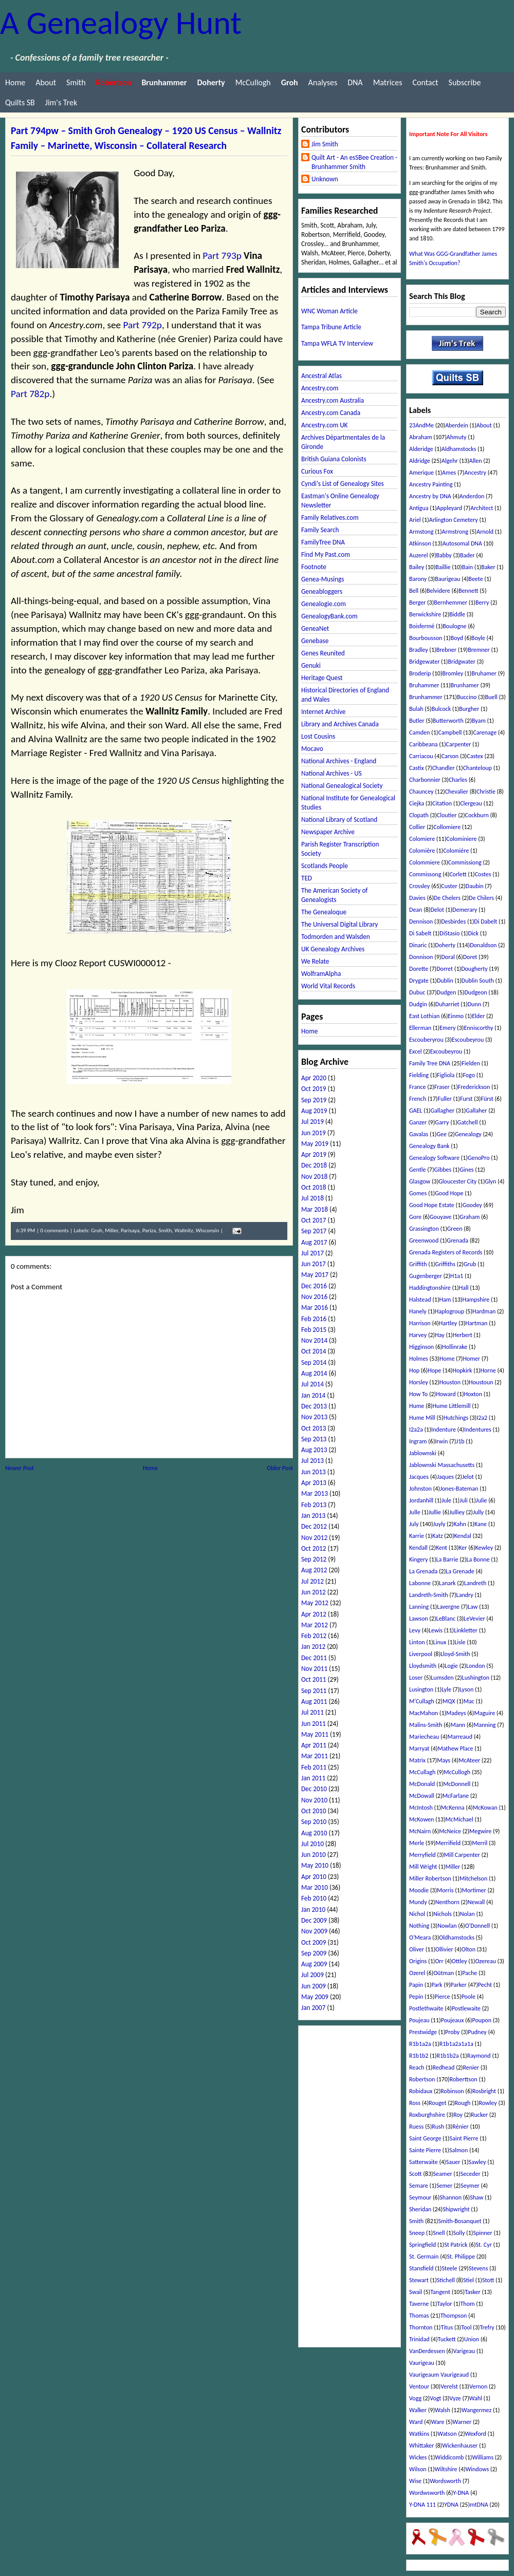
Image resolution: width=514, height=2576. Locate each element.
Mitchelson (473, 1878)
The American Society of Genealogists (334, 895)
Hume (416, 1405)
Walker (418, 2410)
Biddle (457, 614)
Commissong (425, 874)
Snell (439, 2232)
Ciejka (416, 803)
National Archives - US (331, 773)
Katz (437, 1535)
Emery (447, 1027)
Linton (417, 1642)
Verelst (449, 2386)
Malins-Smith (425, 1724)
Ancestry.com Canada (330, 412)
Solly (459, 2232)
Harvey (418, 1335)
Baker (488, 567)
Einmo (456, 1016)
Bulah (416, 708)
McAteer (469, 1760)
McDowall (421, 1795)
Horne (488, 1370)
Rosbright (484, 2091)
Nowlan (446, 1925)
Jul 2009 (312, 1974)
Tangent (440, 2292)
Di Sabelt (420, 933)
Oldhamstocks (456, 1937)
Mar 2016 (314, 1307)
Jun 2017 (313, 1263)
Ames (449, 472)
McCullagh (422, 1772)
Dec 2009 (314, 1920)
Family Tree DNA (429, 1063)
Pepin (416, 1996)
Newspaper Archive (328, 832)
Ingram (418, 1441)
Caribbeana (423, 744)
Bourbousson (425, 638)
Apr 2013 (313, 1482)
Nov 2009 (314, 1931)
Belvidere (438, 590)
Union (471, 2339)
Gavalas (418, 1134)
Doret (470, 957)
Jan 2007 (313, 2007)
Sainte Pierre (425, 2150)
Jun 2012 (313, 1592)
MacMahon (423, 1713)
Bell (413, 590)
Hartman (476, 1323)
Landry (464, 1595)
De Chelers (447, 897)
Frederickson (474, 1086)
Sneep (417, 2232)
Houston (450, 1382)
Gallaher (476, 1110)
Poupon (481, 2020)
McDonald (422, 1784)
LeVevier (474, 1618)
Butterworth (448, 720)
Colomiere (422, 838)
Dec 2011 (314, 1657)
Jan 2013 (313, 1515)
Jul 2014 (312, 1384)
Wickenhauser (460, 2445)
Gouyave (440, 1216)
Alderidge (421, 449)
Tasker (473, 2292)
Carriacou (421, 756)
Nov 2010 (314, 1800)
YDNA (451, 2504)
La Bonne (478, 1559)
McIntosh (421, 1807)
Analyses (323, 82)
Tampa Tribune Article (331, 327)
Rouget (437, 2103)
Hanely (418, 1311)
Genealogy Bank (429, 1146)
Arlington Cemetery (453, 519)
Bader (467, 555)
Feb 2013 (313, 1504)
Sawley (477, 2162)
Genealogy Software (434, 1157)
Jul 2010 (312, 1843)
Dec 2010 (314, 1788)
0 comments (54, 1230)
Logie (451, 1665)
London (475, 1665)
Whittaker (421, 2445)
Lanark (447, 1583)
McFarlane (456, 1795)
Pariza (149, 1230)
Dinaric (418, 945)
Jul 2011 (312, 1712)
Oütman (443, 1973)
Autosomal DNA (462, 543)
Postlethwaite (426, 2008)
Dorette (418, 968)
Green (455, 1228)
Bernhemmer (450, 602)
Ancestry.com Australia (332, 400)
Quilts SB (20, 102)
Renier (471, 2067)
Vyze (455, 2398)
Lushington (475, 1677)
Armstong (421, 531)
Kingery (418, 1559)
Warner (462, 2421)
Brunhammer (426, 697)
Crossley (419, 886)
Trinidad (419, 2339)
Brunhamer (465, 685)
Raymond (479, 2055)
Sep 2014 (313, 1362)
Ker (462, 1547)
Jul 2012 (312, 1581)
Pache (469, 1973)
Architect (481, 508)
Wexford (475, 2433)
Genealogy (468, 1134)
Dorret (444, 968)
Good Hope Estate (431, 1205)
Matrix (417, 1760)
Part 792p (142, 325)
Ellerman (420, 1027)
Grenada (457, 1240)
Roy (458, 2114)
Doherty (445, 945)
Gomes (418, 1193)
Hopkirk (462, 1370)
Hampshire (476, 1299)
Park (436, 1984)
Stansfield (421, 2268)
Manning (484, 1724)
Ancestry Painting (431, 484)
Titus (446, 2327)
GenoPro (479, 1157)
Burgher (469, 708)
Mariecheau (424, 1736)
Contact (425, 82)
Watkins (419, 2433)
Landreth (475, 1583)
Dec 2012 (314, 1526)
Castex (475, 756)
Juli (464, 1500)
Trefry (487, 2327)
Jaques (445, 1476)
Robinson (452, 2091)
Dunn (474, 1004)
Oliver (416, 1949)
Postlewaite (466, 2008)
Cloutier (447, 815)
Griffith (418, 1264)
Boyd (456, 638)
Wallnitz (184, 1230)
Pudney (477, 2032)
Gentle (417, 1169)
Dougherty (474, 968)
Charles (458, 779)
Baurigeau (447, 578)
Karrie (416, 1535)
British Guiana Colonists (333, 459)
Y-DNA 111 (422, 2504)
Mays (443, 1760)
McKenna (453, 1807)
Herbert (462, 1335)
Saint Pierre (463, 2138)
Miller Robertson (430, 1878)
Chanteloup (477, 768)
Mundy (418, 1902)
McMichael (459, 1819)
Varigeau (464, 2351)
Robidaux (420, 2091)
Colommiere (424, 862)
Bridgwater (461, 661)
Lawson (418, 1618)
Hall (464, 1287)
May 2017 (314, 1274)
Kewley (484, 1547)
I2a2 (481, 1417)
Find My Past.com (325, 554)
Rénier (460, 2126)
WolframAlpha (321, 973)
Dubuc (417, 992)
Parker (459, 1984)
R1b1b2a (447, 2055)
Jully (478, 1512)
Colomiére (456, 850)
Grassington (424, 1228)
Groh (96, 1230)
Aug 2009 (314, 1964)
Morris (445, 1890)
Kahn (459, 1524)
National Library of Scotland (339, 819)
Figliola (445, 1075)
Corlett (457, 874)
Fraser (442, 1086)
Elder (478, 1016)
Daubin (475, 886)
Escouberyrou (426, 1039)
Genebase (314, 640)
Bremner (479, 649)
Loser (416, 1677)
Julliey (457, 1512)
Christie (485, 791)
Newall (476, 1902)
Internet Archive (323, 711)
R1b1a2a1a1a (456, 2043)
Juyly (439, 1524)
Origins (418, 1961)
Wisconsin (207, 1230)
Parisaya (130, 1230)
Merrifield (448, 1843)
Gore (415, 1216)
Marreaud (459, 1736)
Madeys (456, 1713)
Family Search (320, 529)
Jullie (435, 1512)
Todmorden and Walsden (335, 936)
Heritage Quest (321, 677)
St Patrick (455, 2244)
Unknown (324, 179)
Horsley (418, 1382)
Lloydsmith (422, 1665)
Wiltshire (446, 2469)
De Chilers (481, 897)
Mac (469, 1701)
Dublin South (478, 980)
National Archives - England (338, 761)
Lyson (466, 1689)
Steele (449, 2268)
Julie (481, 1500)
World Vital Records (328, 986)
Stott (488, 2280)
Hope (434, 1370)
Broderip (420, 673)
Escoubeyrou (468, 1039)
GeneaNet (315, 628)
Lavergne (448, 1606)
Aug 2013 (314, 1449)
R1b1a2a (420, 2043)
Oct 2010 (313, 1811)
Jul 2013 (312, 1460)
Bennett (468, 590)
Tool (466, 2327)
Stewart (419, 2280)
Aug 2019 (314, 1110)
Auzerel (418, 555)
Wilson (418, 2469)
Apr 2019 (313, 1154)
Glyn (490, 1181)
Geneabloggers (321, 591)
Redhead (443, 2067)
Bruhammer (424, 685)
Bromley (453, 673)
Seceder (471, 2173)
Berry (482, 602)
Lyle (446, 1689)
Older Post (280, 1468)
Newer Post (19, 1468)
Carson (450, 756)
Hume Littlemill (451, 1405)
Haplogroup (449, 1311)
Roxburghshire (427, 2114)
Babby (444, 555)
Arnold (484, 531)
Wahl (475, 2398)
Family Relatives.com (329, 517)
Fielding (419, 1075)
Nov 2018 (314, 1176)
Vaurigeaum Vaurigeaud (439, 2374)
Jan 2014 (313, 1395)
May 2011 (314, 1734)
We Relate (315, 961)
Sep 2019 (313, 1100)
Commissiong (465, 862)
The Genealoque (323, 912)
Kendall (418, 1547)
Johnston (420, 1488)
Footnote (313, 566)
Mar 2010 (314, 1887)
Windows (477, 2469)
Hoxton (473, 1394)
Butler (417, 720)
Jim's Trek (61, 102)
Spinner (482, 2232)
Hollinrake (454, 1346)
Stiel (468, 2280)
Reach (416, 2067)
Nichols (442, 1913)
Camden (419, 732)
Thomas (419, 2315)
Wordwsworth (427, 2492)
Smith (76, 82)
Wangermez (476, 2410)
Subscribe (465, 82)
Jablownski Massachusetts (441, 1465)
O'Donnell (477, 1925)
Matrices (387, 82)
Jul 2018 (312, 1198)
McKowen (421, 1819)
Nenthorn (447, 1902)
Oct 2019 (313, 1088)
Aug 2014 (314, 1373)
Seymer (470, 2185)
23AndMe (421, 425)
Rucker (479, 2114)
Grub (470, 1264)
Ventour (419, 2386)
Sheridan (420, 2209)
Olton (468, 1949)
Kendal (462, 1535)
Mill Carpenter (462, 1854)
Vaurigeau (421, 2362)
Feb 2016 (313, 1318)
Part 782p (30, 394)
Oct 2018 (313, 1187)
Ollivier (444, 1949)
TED (306, 878)
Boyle (478, 638)
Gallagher (443, 1110)
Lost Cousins (318, 736)
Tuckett (447, 2339)
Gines (466, 1169)
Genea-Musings (322, 579)
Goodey (472, 1205)
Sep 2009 (313, 1953)
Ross (414, 2103)
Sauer (453, 2162)
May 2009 (314, 1996)
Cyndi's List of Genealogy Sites (342, 483)
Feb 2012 (313, 1635)
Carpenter (458, 744)
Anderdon (472, 496)
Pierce (442, 1996)
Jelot (468, 1476)
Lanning (419, 1606)
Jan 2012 (313, 1646)
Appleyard (450, 508)
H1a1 (456, 1276)
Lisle (459, 1642)
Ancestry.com (319, 388)
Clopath (419, 815)
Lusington (421, 1689)
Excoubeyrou (446, 1051)
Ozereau (485, 1961)
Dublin (445, 980)
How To (418, 1394)
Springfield (422, 2244)
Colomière (422, 850)
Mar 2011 (314, 1756)
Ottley (459, 1961)
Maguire (484, 1713)
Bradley (418, 649)
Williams (482, 2457)
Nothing (419, 1925)
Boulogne (454, 626)
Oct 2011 (313, 1679)
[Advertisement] (342, 2185)
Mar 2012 (314, 1625)
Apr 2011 (313, 1745)
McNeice (450, 1831)
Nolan (467, 1913)
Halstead (420, 1299)
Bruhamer (484, 673)
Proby (452, 2032)
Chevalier (456, 791)
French (417, 1098)
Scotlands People (324, 865)
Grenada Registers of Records (445, 1252)
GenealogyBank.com (329, 616)
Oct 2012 (313, 1548)
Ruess (416, 2126)
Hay (439, 1335)
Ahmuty (457, 437)
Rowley (488, 2103)
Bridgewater (424, 661)
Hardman (483, 1311)
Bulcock (441, 708)
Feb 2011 (313, 1767)
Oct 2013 (313, 1428)
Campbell (450, 732)
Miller (111, 1230)
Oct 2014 (313, 1351)
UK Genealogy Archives (332, 949)
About (45, 82)
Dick (473, 933)
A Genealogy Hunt (121, 23)
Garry (442, 1122)
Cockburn (477, 815)
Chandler (443, 768)
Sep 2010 (313, 1821)
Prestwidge (423, 2032)
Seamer (442, 2173)
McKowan (485, 1807)
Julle (414, 1512)
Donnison (421, 957)
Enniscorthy (478, 1027)
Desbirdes (453, 921)
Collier (417, 827)
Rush (438, 2126)
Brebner (446, 649)
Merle (416, 1843)
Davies (417, 897)
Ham (445, 1299)
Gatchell (467, 1122)
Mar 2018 (314, 1209)
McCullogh (253, 82)
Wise (415, 2481)
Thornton (420, 2327)
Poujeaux (452, 2020)
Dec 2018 (314, 1165)
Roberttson (464, 2079)
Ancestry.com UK (324, 425)
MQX (449, 1701)
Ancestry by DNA (430, 496)
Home (15, 82)
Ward (416, 2421)
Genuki (311, 665)
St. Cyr (484, 2244)
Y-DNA (461, 2492)
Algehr (450, 460)
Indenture (443, 1429)
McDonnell (456, 1784)
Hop (414, 1370)
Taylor (444, 2303)
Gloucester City (457, 1181)
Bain (467, 567)
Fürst (487, 1098)
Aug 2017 (314, 1242)
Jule (446, 1500)
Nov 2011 (314, 1668)
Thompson (453, 2315)
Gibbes (443, 1169)
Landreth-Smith (428, 1595)
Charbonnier (424, 779)
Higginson (421, 1346)
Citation (442, 803)
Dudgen (446, 992)
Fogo (469, 1075)
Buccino (466, 697)
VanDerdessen (427, 2351)
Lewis (436, 1630)
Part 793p (222, 255)
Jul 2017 (312, 1253)
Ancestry (475, 472)
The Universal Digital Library (339, 924)
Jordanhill (421, 1500)
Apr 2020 (313, 1078)
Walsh (442, 2410)
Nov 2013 (314, 1417)
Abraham (420, 437)
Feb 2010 (313, 1898)
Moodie (419, 1890)
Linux (440, 1642)
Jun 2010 (313, 1854)
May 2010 (314, 1865)
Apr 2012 (313, 1614)
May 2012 (314, 1603)
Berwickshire (425, 614)
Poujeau (419, 2020)
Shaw (476, 2197)
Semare (418, 2185)
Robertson (422, 2079)
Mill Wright (423, 1866)
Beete (475, 578)
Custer (449, 886)
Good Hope (449, 1193)
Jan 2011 (313, 1778)
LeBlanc (445, 1618)
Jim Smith (324, 144)
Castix (416, 768)
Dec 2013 (314, 1406)
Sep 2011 (313, 1690)
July (413, 1524)
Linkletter (466, 1630)
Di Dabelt (485, 921)
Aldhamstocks (459, 449)
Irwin (441, 1441)
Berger (417, 602)
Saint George (425, 2138)
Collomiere (447, 827)
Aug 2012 (314, 1570)
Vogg (415, 2398)
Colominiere (461, 838)
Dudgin (418, 1004)
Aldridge (419, 460)
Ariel (415, 519)
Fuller (444, 1098)
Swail (415, 2292)
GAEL (415, 1110)
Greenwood (423, 1240)
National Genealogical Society (341, 785)
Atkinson (420, 543)
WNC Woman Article (329, 311)
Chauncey (421, 791)
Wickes (418, 2457)
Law (473, 1606)
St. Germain (423, 2256)
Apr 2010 (313, 1876)
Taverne (419, 2303)
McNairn (420, 1831)
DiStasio (449, 933)
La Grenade (460, 1571)
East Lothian (424, 1016)
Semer (444, 2185)
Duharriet (447, 1004)
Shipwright (456, 2209)
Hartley (448, 1323)
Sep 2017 (313, 1231)
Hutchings (456, 1417)
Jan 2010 (313, 1909)
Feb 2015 (313, 1329)
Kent (441, 1547)
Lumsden (442, 1677)
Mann (457, 1724)
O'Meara (420, 1937)
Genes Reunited (323, 653)
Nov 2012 (314, 1537)
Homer (471, 1358)
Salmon (458, 2150)
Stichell (446, 2280)
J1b (460, 1441)
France (417, 1086)
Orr (439, 1961)
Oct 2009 (313, 1942)
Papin (416, 1984)
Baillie (442, 567)
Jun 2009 (313, 1986)
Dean (415, 909)
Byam (479, 720)
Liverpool (420, 1654)
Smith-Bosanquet (459, 2221)
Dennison (421, 921)
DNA (354, 82)
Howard (445, 1394)
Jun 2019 (313, 1133)
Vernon (478, 2386)
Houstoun (481, 1382)
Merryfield (422, 1854)
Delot (437, 909)
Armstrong (455, 531)
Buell (491, 697)
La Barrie (447, 1559)
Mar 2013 (314, 1493)
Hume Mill (422, 1417)
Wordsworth (445, 2481)
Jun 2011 (313, 1723)
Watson (446, 2433)
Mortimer (474, 1890)
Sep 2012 (313, 1559)
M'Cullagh (421, 1701)
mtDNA (479, 2504)
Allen (475, 460)
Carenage (485, 732)
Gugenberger (425, 1276)
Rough (463, 2103)
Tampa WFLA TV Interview (337, 343)
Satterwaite (423, 2162)
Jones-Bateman (459, 1488)
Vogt (435, 2398)
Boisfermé (421, 626)
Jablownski (422, 1453)
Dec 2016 (314, 1286)
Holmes (418, 1358)
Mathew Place (455, 1748)
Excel (415, 1051)
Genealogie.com (323, 603)
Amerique (421, 472)
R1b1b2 (418, 2055)
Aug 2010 (314, 1833)
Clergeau (471, 803)
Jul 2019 (312, 1121)
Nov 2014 (314, 1340)
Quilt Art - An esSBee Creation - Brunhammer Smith (354, 162)
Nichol (417, 1913)
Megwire (480, 1831)
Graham (470, 1216)
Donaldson (483, 945)
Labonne (420, 1583)
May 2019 (314, 1143)
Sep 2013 (313, 1439)
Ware (437, 2421)
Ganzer (418, 1122)
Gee (441, 1134)
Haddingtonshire (430, 1287)
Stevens (478, 2268)
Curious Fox (317, 471)
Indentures (477, 1429)
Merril (479, 1843)
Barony (418, 578)
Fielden (471, 1063)
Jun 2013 (313, 1472)
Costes (483, 874)
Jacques (419, 1476)
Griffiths (445, 1264)
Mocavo (312, 748)
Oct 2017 (313, 1220)
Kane (480, 1524)
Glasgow (419, 1181)
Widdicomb (449, 2457)
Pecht (485, 1984)
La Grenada (423, 1571)
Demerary (464, 909)
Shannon (450, 2197)
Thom (468, 2303)
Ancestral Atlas (321, 375)
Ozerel (417, 1973)
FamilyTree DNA (323, 542)
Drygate (419, 980)
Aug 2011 (314, 1701)
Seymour (420, 2197)
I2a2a (416, 1429)
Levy (414, 1630)
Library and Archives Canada (340, 724)
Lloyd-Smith (455, 1654)
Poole (468, 1996)
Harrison (420, 1323)
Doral (447, 957)
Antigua (419, 508)
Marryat (419, 1748)
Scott (415, 2173)
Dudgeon (475, 992)
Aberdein (456, 425)
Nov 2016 (314, 1296)
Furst (466, 1098)
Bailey (416, 567)
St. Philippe (461, 2256)
